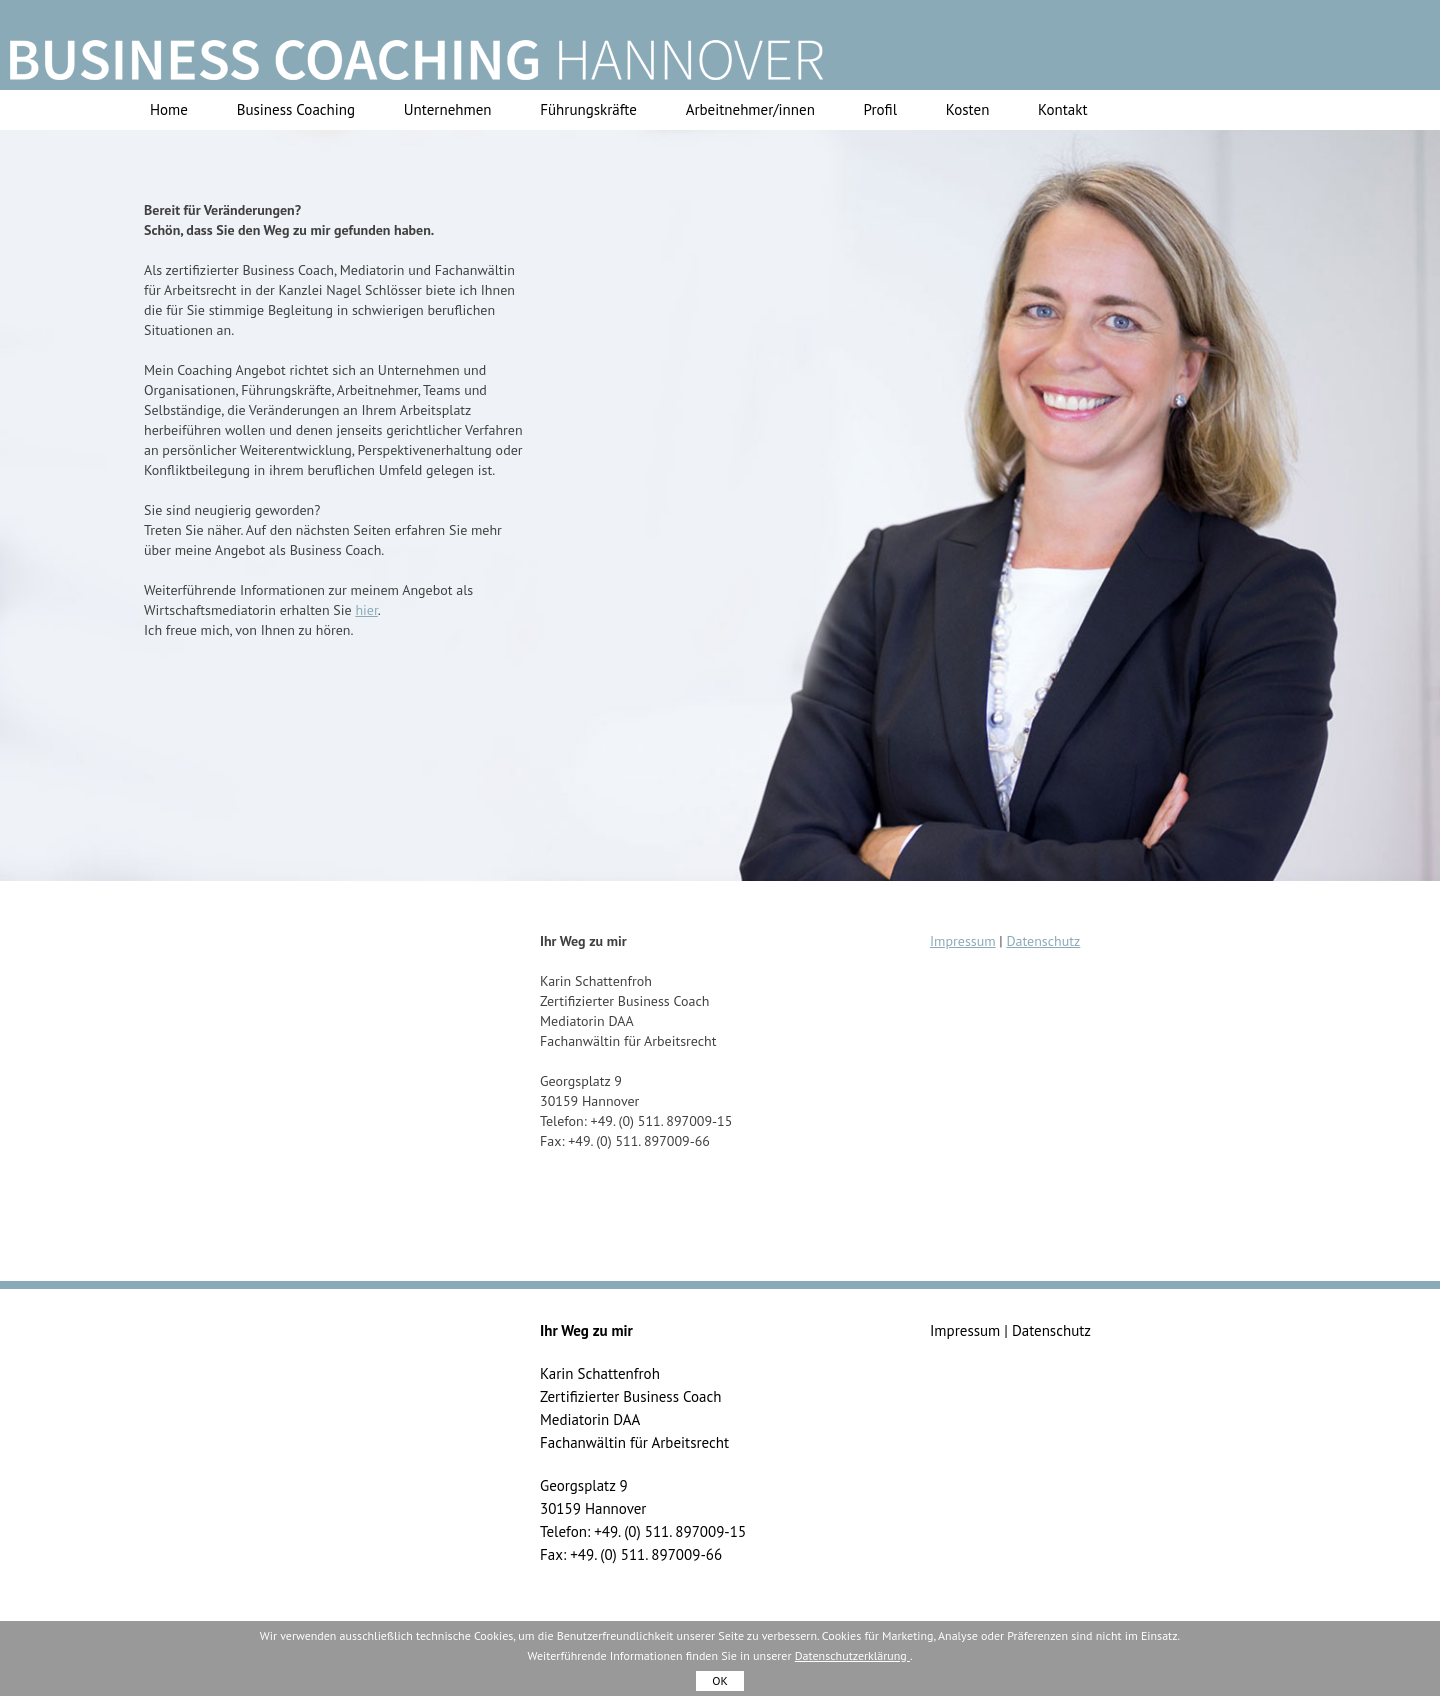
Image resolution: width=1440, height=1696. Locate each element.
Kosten (968, 109)
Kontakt (1062, 109)
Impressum (963, 941)
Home (169, 109)
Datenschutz (1043, 941)
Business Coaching (296, 109)
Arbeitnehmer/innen (750, 109)
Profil (880, 109)
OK (720, 1680)
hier (366, 610)
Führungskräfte (588, 109)
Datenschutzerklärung (852, 1655)
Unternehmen (448, 109)
